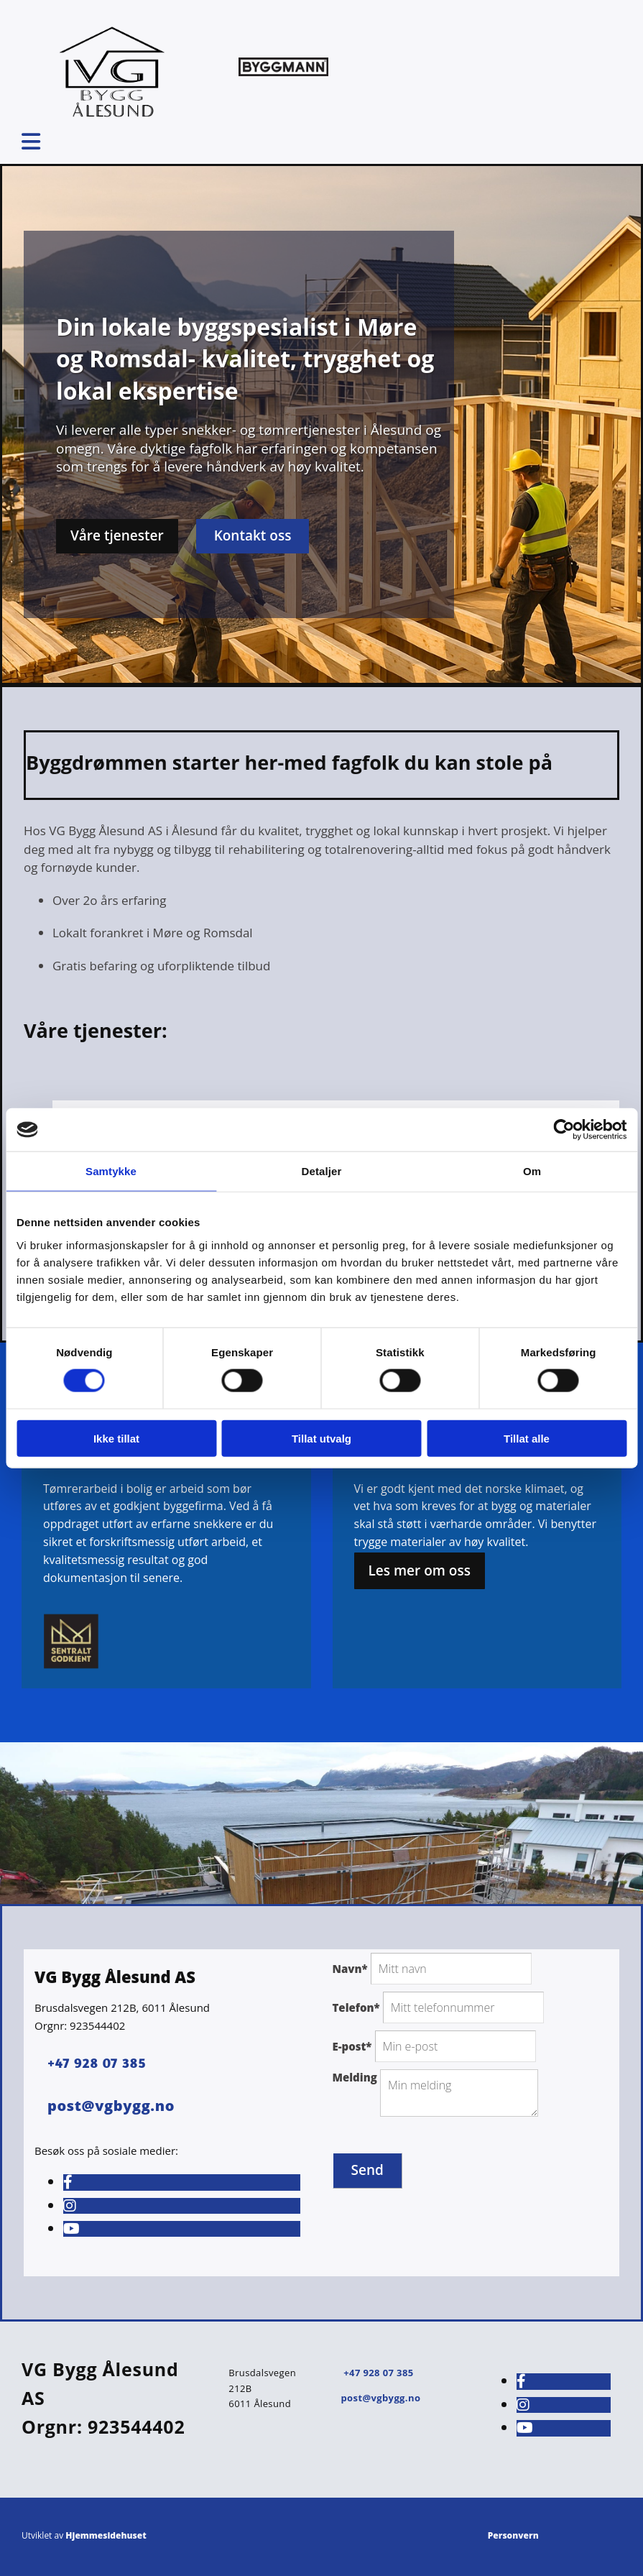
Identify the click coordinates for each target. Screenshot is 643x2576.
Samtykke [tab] (111, 1171)
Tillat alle (527, 1438)
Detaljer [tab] (322, 1171)
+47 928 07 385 (96, 2062)
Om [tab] (532, 1171)
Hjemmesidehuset (105, 2535)
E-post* (352, 2046)
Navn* (350, 1968)
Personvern (513, 2535)
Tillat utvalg (321, 1438)
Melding (355, 2077)
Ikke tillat (116, 1438)
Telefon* (356, 2007)
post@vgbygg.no (380, 2397)
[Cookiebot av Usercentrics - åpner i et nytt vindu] (563, 1130)
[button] (117, 536)
